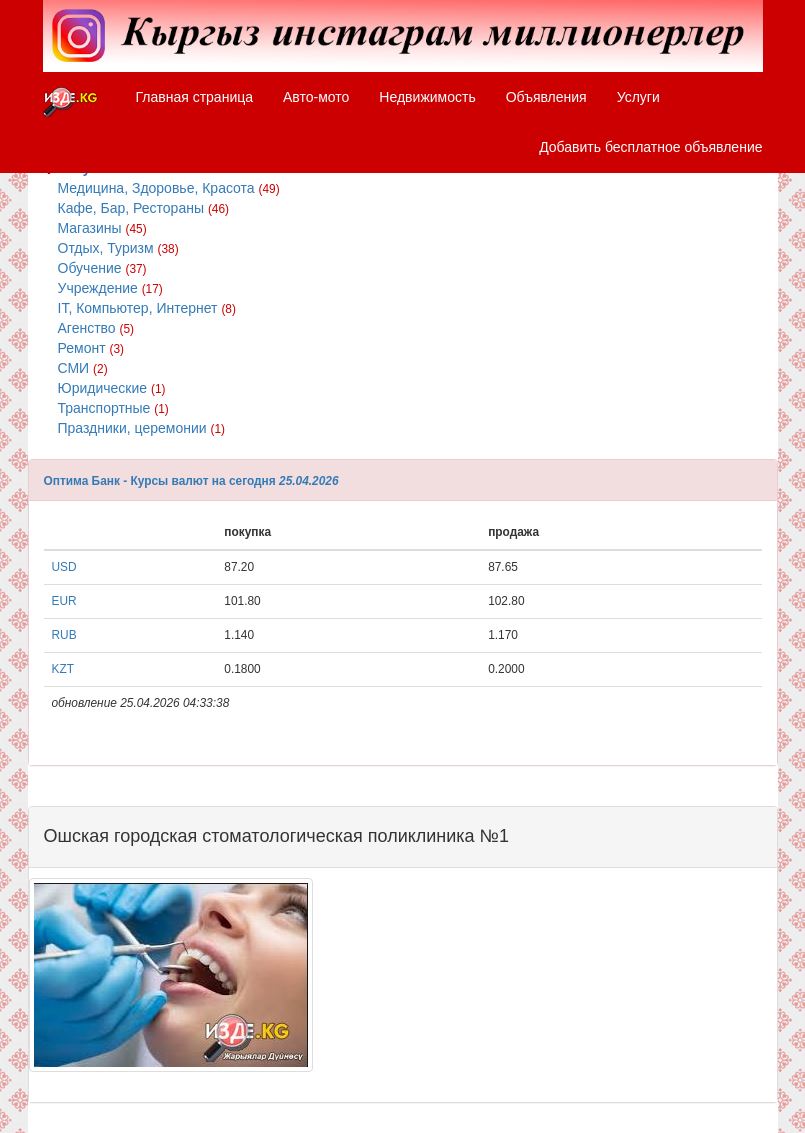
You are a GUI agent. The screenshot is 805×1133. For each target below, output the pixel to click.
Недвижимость (427, 97)
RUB (64, 635)
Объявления (546, 97)
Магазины (102, 228)
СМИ (83, 368)
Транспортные (113, 408)
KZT (63, 669)
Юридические (112, 388)
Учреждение (110, 288)
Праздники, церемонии (141, 428)
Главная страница (195, 97)
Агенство (96, 328)
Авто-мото (316, 97)
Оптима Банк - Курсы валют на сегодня (160, 481)
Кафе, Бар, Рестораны (144, 208)
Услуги (638, 97)
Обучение (102, 268)
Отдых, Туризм (118, 248)
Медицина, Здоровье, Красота (169, 188)
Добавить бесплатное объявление (650, 147)
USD (64, 567)
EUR (64, 601)
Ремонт (91, 348)
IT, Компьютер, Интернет (147, 308)
